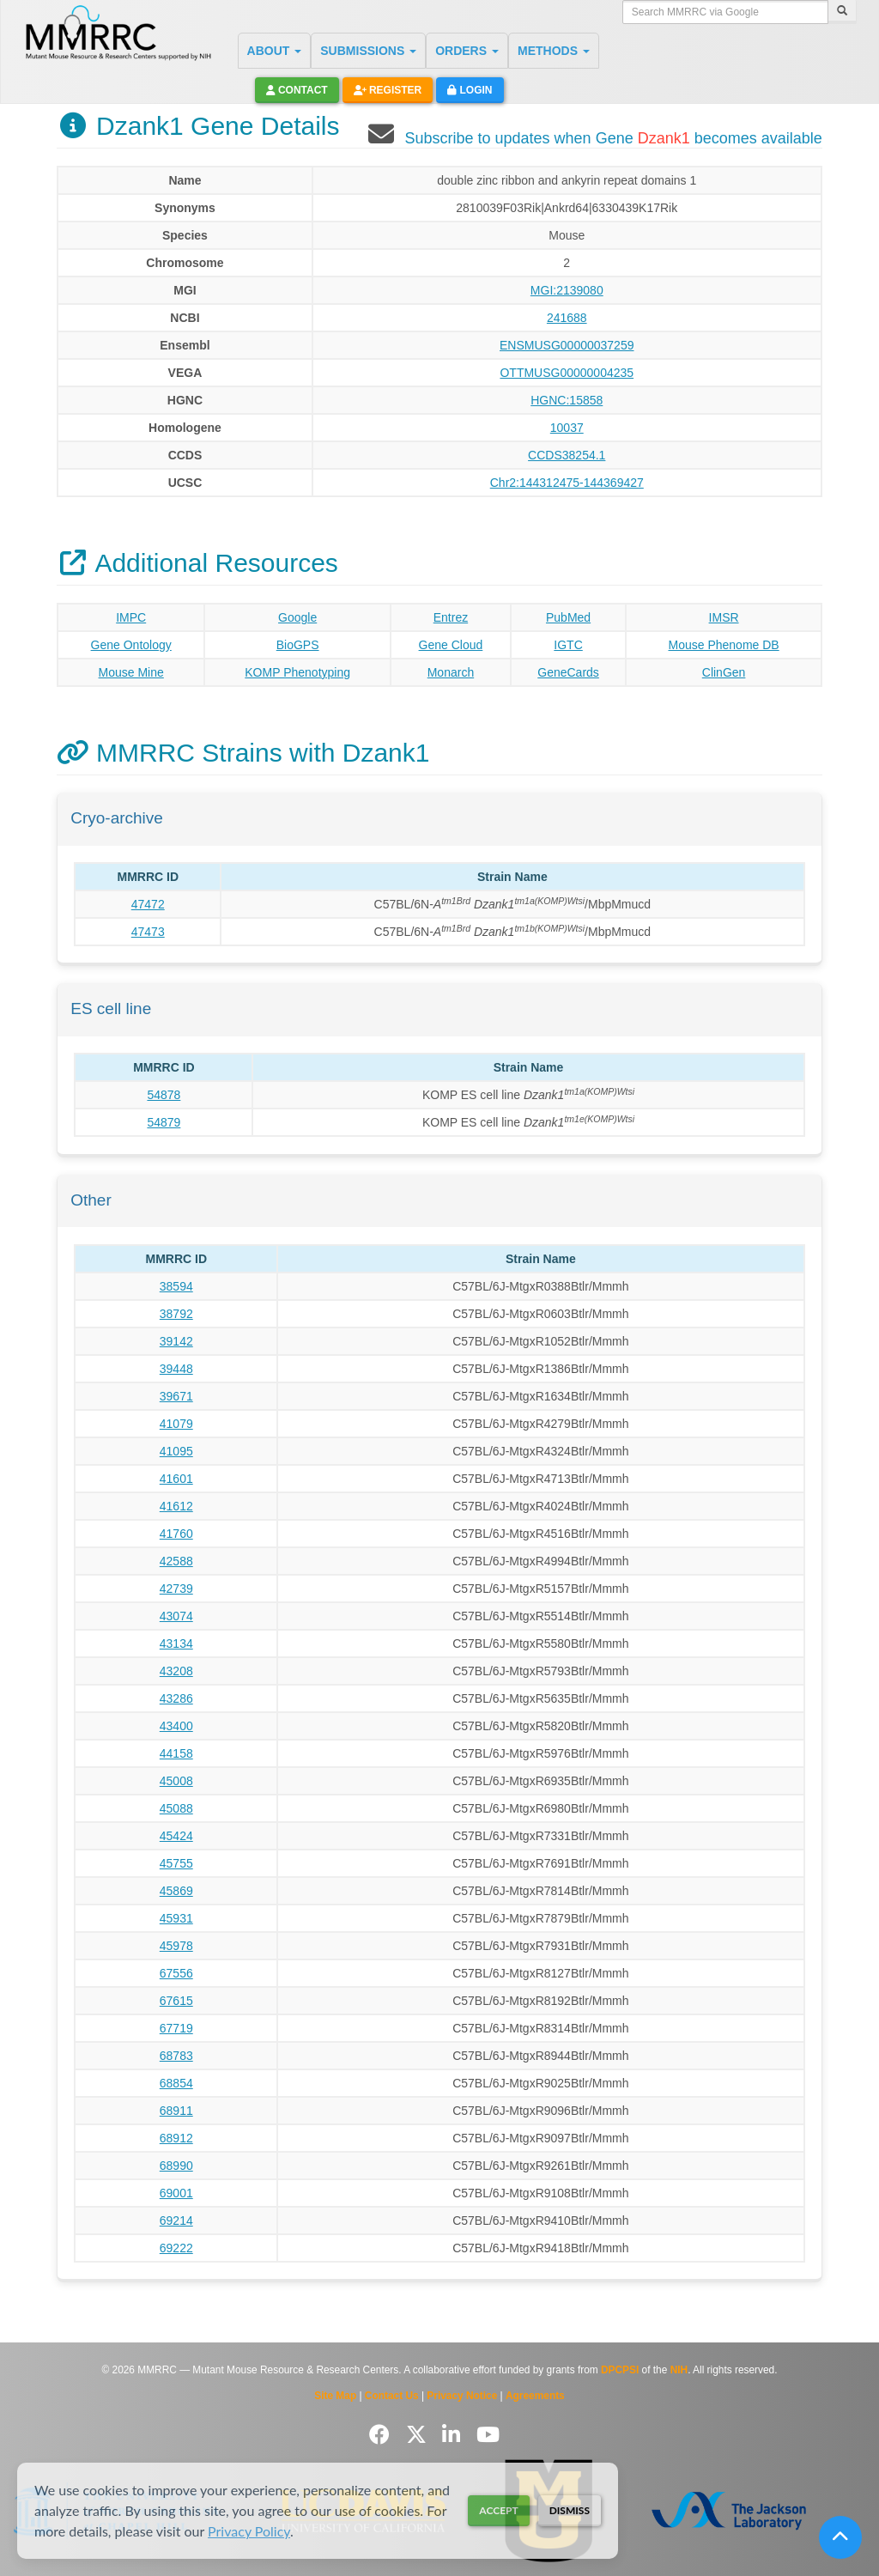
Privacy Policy (249, 2531)
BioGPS (297, 645)
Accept (498, 2510)
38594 (176, 1286)
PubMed (568, 617)
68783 (176, 2056)
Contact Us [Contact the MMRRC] (392, 2396)
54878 (163, 1095)
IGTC (568, 645)
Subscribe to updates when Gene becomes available (612, 138)
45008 (176, 1781)
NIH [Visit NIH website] (679, 2370)
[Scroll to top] (840, 2537)
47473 (148, 932)
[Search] (842, 12)
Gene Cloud (451, 645)
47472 (148, 904)
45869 (176, 1891)
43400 (176, 1726)
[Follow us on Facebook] (382, 2434)
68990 (176, 2165)
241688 (567, 318)
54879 (163, 1122)
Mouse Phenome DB (723, 645)
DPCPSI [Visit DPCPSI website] (620, 2370)
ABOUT (274, 51)
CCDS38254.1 (566, 455)
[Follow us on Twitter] (419, 2434)
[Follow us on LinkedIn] (454, 2434)
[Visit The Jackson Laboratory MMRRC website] (728, 2510)
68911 (176, 2110)
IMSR (724, 617)
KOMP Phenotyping (297, 672)
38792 (176, 1314)
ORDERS (467, 51)
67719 (176, 2028)
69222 (176, 2248)
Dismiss (569, 2510)
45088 (176, 1808)
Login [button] (469, 90)
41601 (176, 1478)
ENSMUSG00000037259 (566, 345)
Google (297, 617)
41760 (176, 1533)
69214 (176, 2220)
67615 (176, 2001)
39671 (176, 1396)
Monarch (450, 672)
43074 (176, 1616)
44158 (176, 1753)
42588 (176, 1561)
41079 (176, 1424)
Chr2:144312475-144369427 (567, 482)
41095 (176, 1451)
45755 (176, 1863)
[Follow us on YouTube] (488, 2434)
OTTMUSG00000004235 (566, 373)
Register (388, 90)
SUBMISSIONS (368, 51)
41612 (176, 1506)
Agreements (535, 2396)
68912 (176, 2138)
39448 (176, 1369)
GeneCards (568, 672)
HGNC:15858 (566, 400)
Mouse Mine (131, 672)
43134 (176, 1643)
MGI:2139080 (566, 290)
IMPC (131, 617)
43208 (176, 1671)
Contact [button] (297, 90)
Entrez (450, 617)
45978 (176, 1946)
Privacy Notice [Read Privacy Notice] (462, 2396)
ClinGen (724, 672)
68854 (176, 2083)
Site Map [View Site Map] (335, 2396)
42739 (176, 1588)
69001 (176, 2193)
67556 (176, 1973)
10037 (567, 427)
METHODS (554, 51)
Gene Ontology (131, 645)
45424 (176, 1836)
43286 (176, 1698)
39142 (176, 1341)
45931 (176, 1918)
